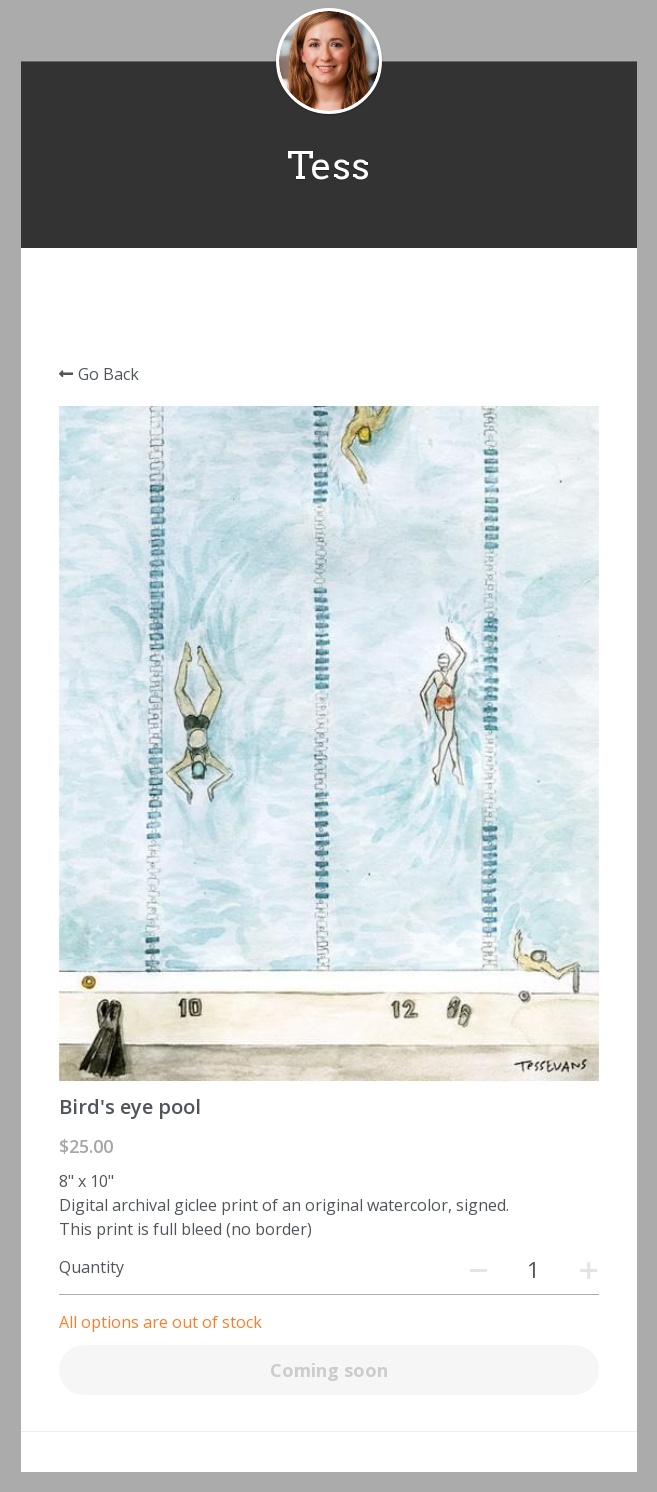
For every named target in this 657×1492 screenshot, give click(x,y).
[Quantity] (534, 1269)
